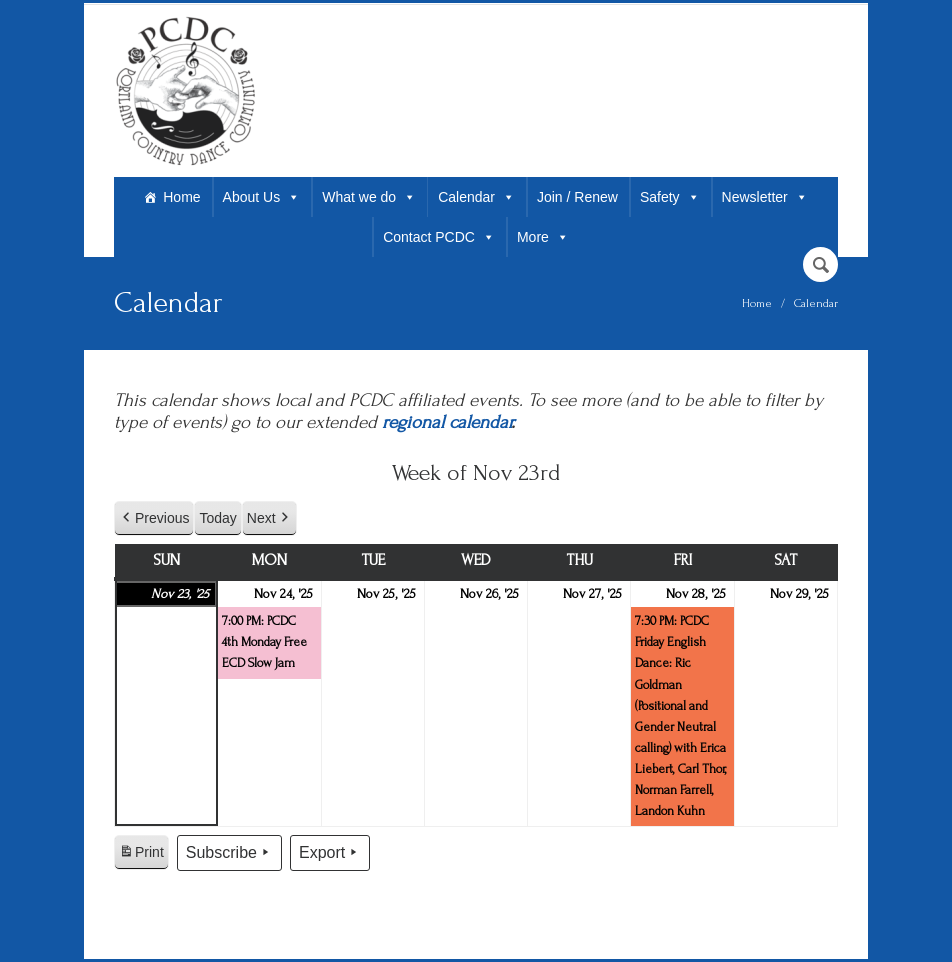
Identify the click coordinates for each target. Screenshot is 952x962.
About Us (262, 197)
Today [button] (217, 518)
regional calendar (446, 422)
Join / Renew (577, 197)
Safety (670, 197)
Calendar (476, 197)
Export (330, 853)
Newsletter (765, 197)
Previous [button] (154, 518)
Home (181, 197)
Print (141, 855)
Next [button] (269, 518)
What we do (369, 197)
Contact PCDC (439, 237)
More (543, 237)
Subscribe (229, 853)
